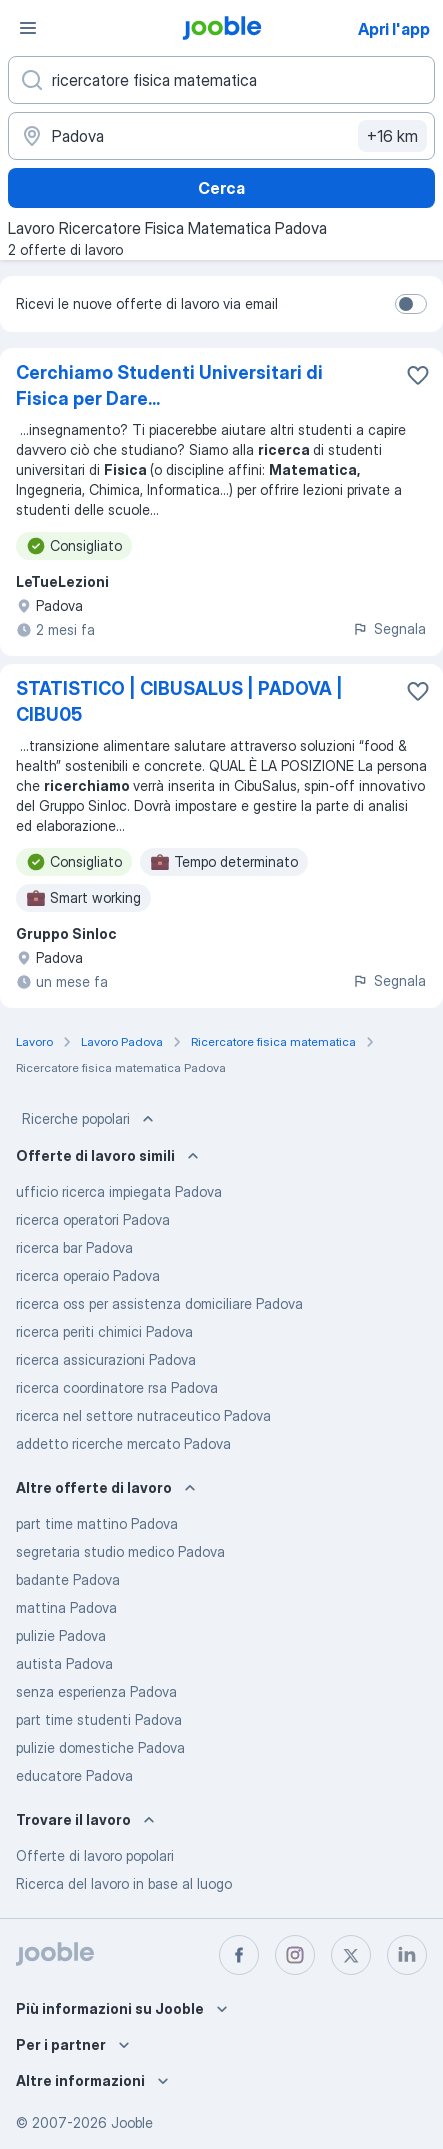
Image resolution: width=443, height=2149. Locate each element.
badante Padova (68, 1579)
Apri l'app (394, 29)
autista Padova (64, 1663)
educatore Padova (74, 1775)
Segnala (389, 628)
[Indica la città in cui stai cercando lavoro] (221, 136)
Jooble (132, 2122)
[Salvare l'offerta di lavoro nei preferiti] (418, 375)
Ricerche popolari (90, 1119)
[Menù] (28, 28)
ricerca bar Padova (74, 1247)
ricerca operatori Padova (93, 1219)
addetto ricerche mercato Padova (123, 1443)
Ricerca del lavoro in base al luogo (124, 1883)
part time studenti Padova (99, 1719)
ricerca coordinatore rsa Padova (117, 1387)
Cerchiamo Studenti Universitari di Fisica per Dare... (169, 385)
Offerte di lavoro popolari (95, 1855)
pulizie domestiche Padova (100, 1747)
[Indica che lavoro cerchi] (221, 80)
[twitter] (351, 1955)
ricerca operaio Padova (88, 1275)
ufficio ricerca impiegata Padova (119, 1191)
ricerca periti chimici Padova (104, 1331)
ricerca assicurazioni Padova (106, 1359)
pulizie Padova (61, 1635)
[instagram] (295, 1955)
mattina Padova (66, 1607)
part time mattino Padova (97, 1523)
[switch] (411, 304)
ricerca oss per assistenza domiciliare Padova (159, 1303)
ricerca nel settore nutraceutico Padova (143, 1415)
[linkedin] (407, 1955)
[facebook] (239, 1955)
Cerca (221, 188)
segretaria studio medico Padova (120, 1551)
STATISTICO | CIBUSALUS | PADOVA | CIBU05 (179, 701)
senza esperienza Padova (96, 1691)
